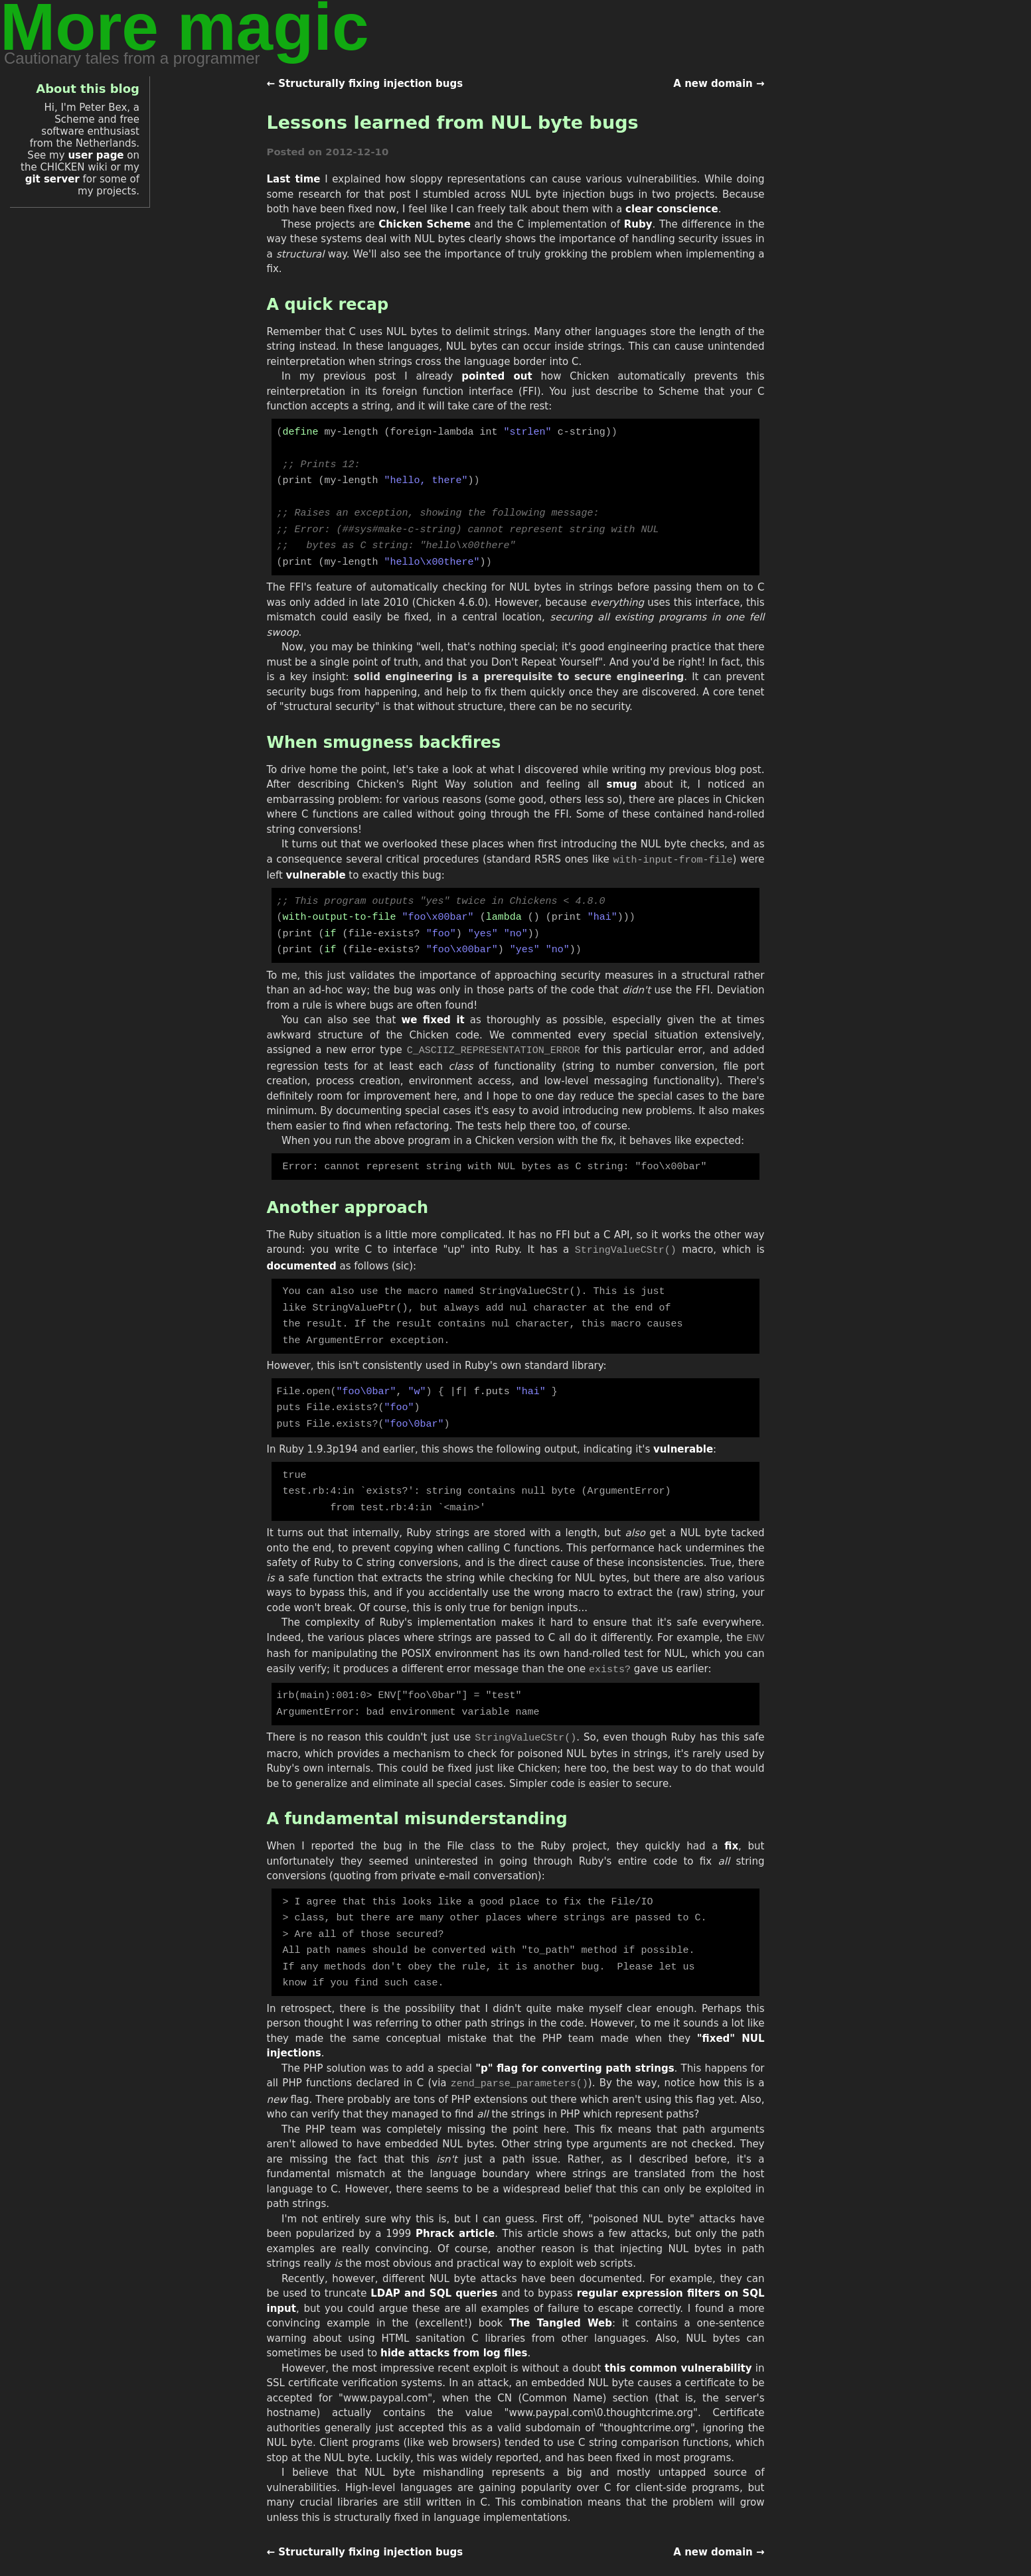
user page (95, 155)
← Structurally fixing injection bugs (365, 84)
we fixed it (433, 1011)
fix (731, 1825)
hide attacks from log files (453, 2327)
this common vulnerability (678, 2342)
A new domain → (718, 84)
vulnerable (316, 869)
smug (621, 778)
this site (468, 2559)
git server (52, 179)
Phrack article (455, 2208)
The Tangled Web (560, 2297)
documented (302, 1255)
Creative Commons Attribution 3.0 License (647, 2559)
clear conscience (671, 209)
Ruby (638, 224)
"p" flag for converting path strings (574, 2043)
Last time (294, 179)
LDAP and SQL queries (433, 2267)
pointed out (496, 376)
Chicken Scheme (424, 224)
